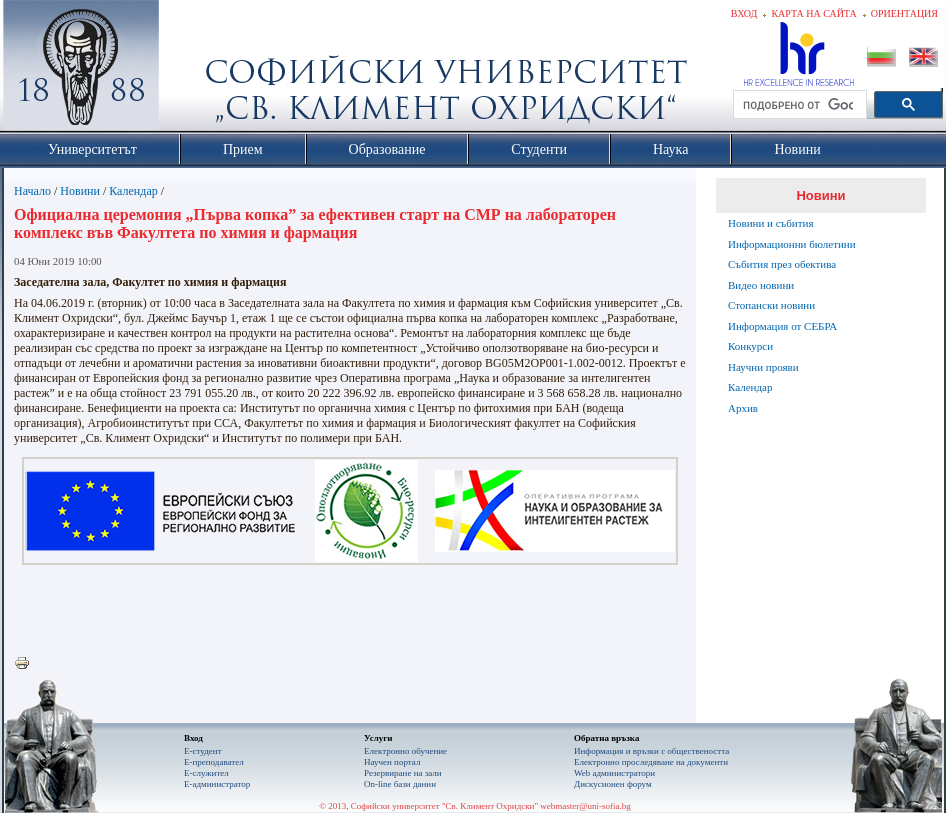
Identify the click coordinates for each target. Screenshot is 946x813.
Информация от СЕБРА (782, 326)
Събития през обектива (782, 264)
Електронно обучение (405, 751)
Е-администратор (217, 784)
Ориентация (904, 13)
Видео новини (761, 285)
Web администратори (614, 773)
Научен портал (392, 762)
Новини (80, 191)
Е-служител (206, 773)
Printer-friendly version (27, 664)
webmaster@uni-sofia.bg (585, 806)
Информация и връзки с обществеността (651, 751)
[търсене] (798, 105)
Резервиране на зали (403, 773)
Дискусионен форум (613, 784)
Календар (133, 191)
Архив (743, 408)
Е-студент (203, 751)
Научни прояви (763, 367)
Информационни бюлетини (792, 244)
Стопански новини (771, 305)
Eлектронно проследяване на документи (651, 762)
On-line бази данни (400, 784)
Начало (32, 191)
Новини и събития (771, 223)
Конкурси (750, 346)
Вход (744, 13)
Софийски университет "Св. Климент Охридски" (194, 70)
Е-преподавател (214, 762)
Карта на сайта (813, 13)
